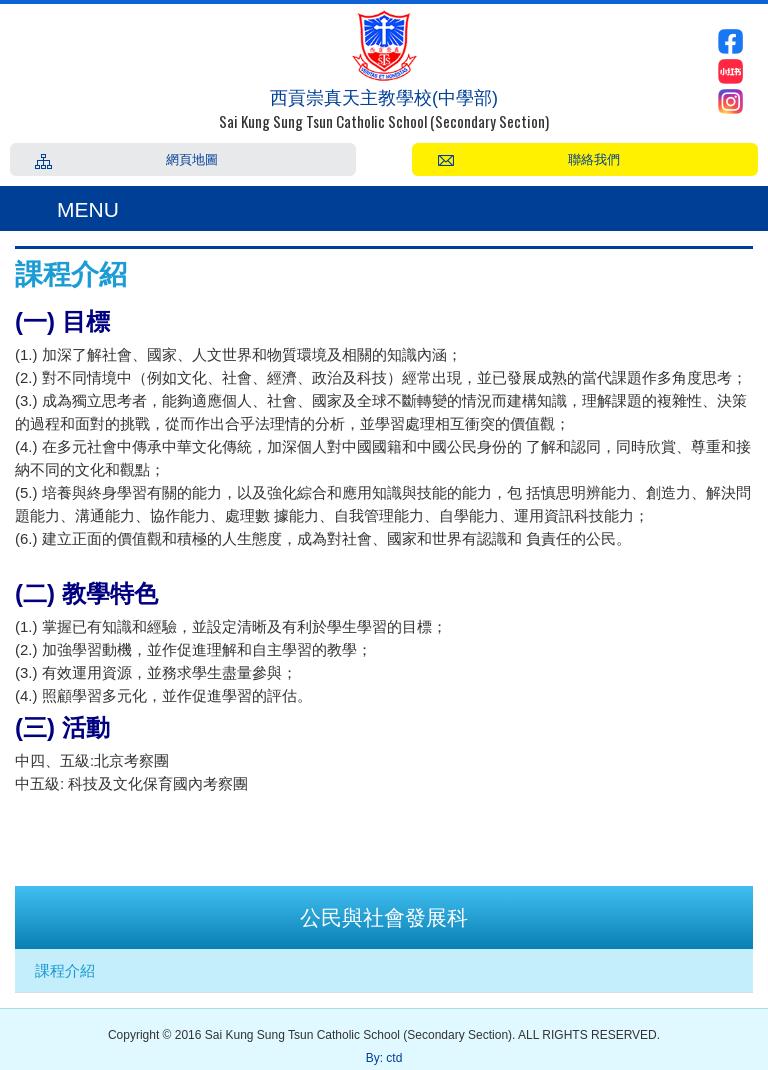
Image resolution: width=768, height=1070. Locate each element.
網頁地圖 (192, 158)
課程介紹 (65, 970)
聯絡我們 (594, 158)
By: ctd (384, 1058)
